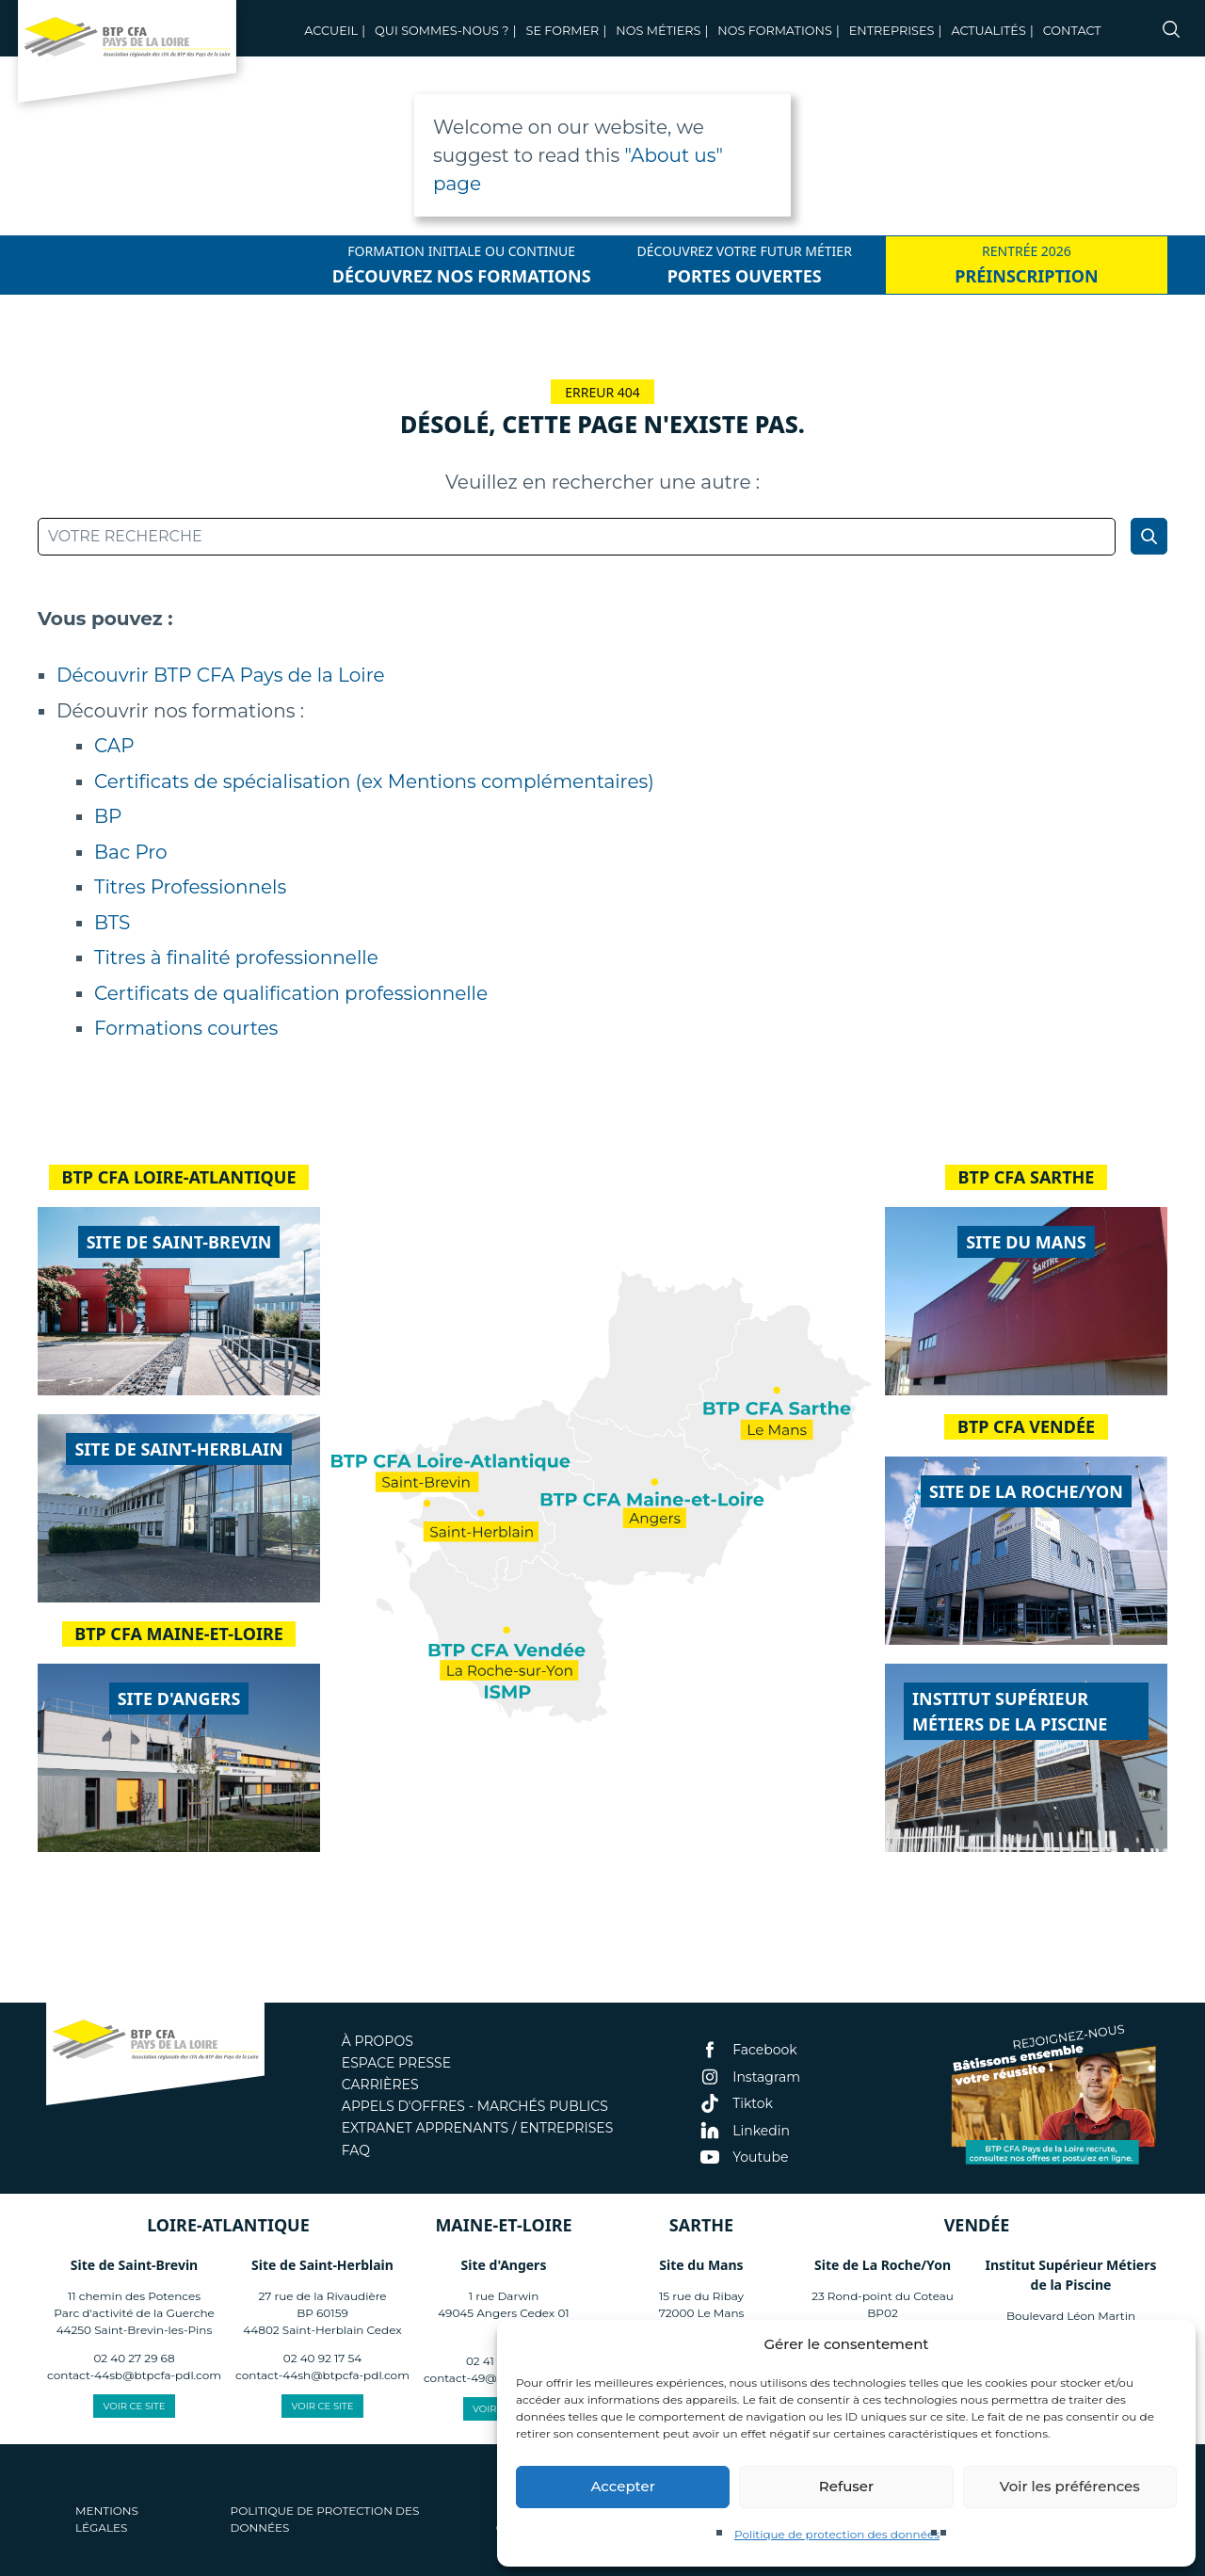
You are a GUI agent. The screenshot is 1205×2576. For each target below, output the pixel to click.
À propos (377, 2041)
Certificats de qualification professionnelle (291, 993)
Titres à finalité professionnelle (236, 957)
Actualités (988, 31)
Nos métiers (658, 31)
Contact (1072, 31)
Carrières (380, 2084)
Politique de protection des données (837, 2534)
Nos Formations (774, 31)
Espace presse (396, 2062)
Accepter (622, 2486)
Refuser (846, 2486)
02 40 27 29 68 (133, 2358)
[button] (1167, 2344)
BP (107, 816)
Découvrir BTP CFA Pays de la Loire (220, 675)
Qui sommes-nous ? (441, 31)
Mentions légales (106, 2519)
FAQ (356, 2150)
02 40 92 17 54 (322, 2358)
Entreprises (892, 31)
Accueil (331, 31)
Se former (563, 31)
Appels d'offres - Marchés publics (475, 2106)
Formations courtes (186, 1028)
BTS (112, 922)
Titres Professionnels (190, 887)
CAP (114, 745)
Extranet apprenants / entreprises (477, 2127)
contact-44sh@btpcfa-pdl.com (322, 2375)
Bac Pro (131, 852)
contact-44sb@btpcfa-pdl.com (134, 2375)
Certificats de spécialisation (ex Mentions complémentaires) (374, 781)
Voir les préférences (1070, 2486)
